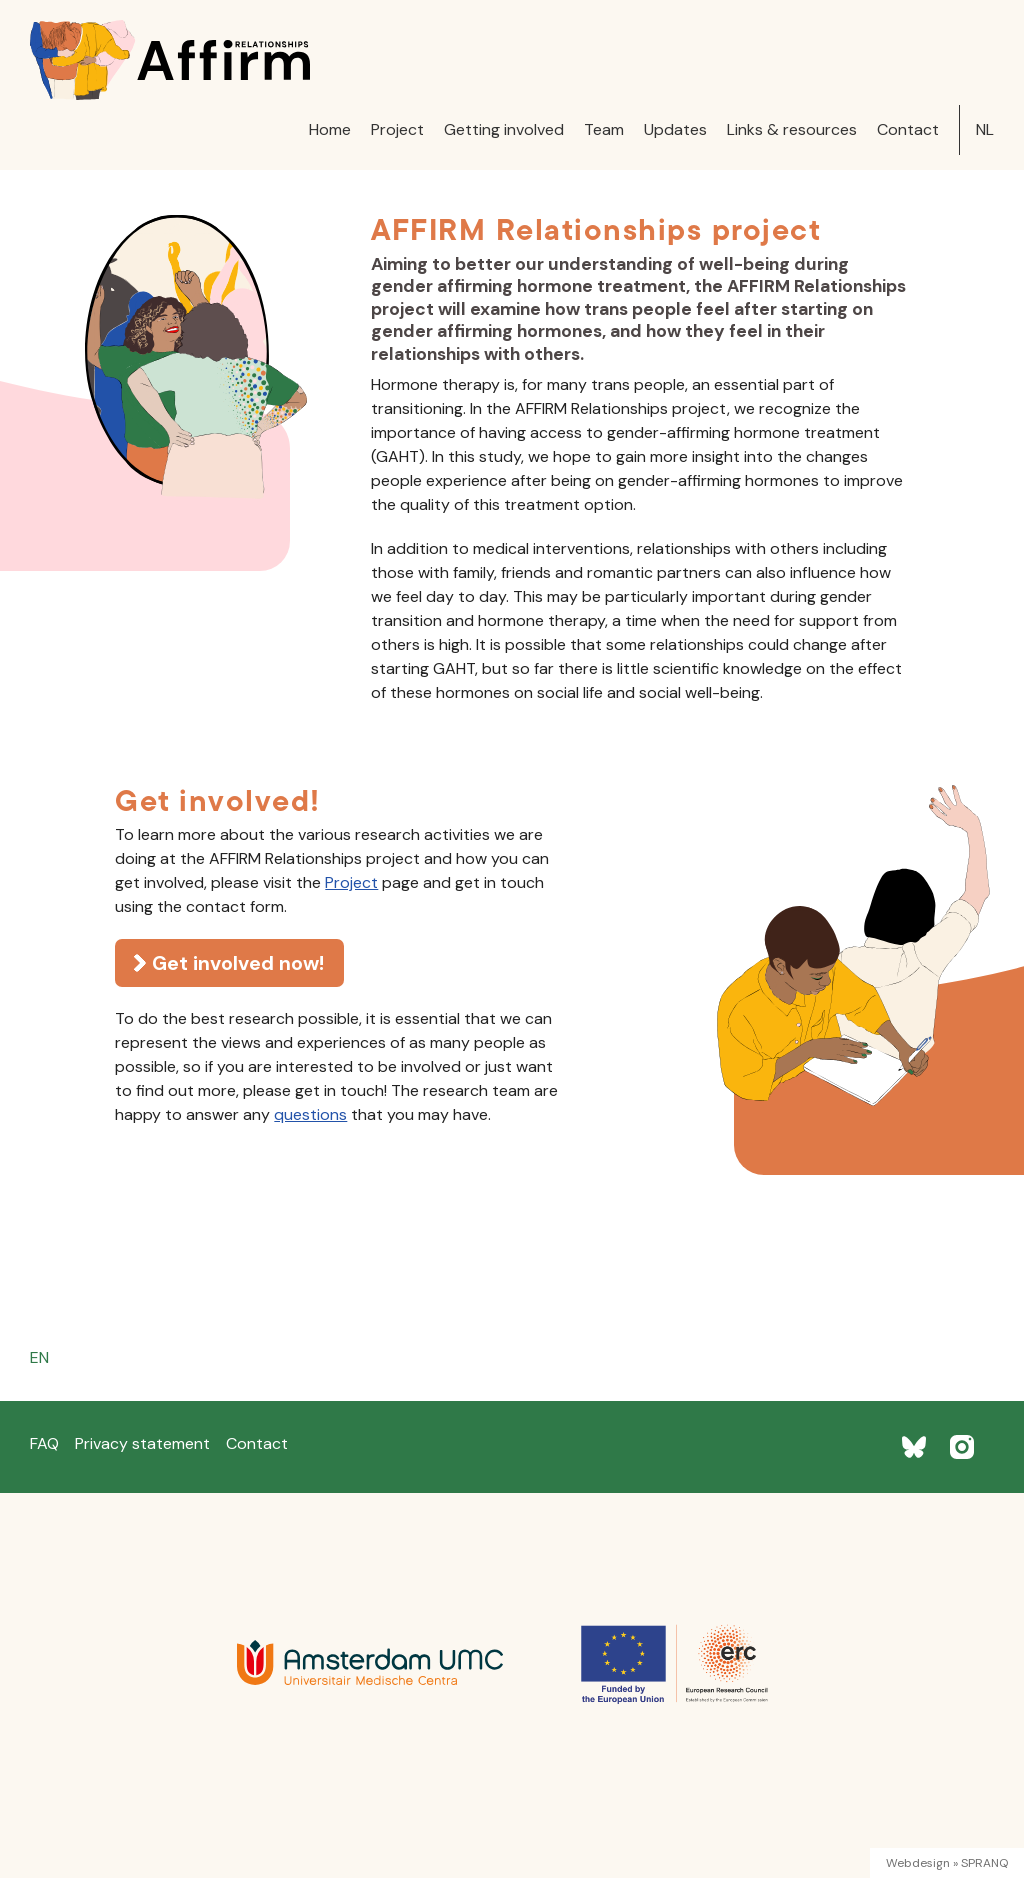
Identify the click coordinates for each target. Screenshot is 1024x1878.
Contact (908, 129)
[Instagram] (962, 1447)
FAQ (44, 1443)
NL (985, 129)
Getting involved (504, 129)
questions (310, 1114)
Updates (675, 129)
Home (330, 129)
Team (604, 129)
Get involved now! (238, 963)
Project (397, 129)
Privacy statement (142, 1443)
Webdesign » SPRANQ (947, 1863)
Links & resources (792, 129)
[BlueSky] (914, 1447)
